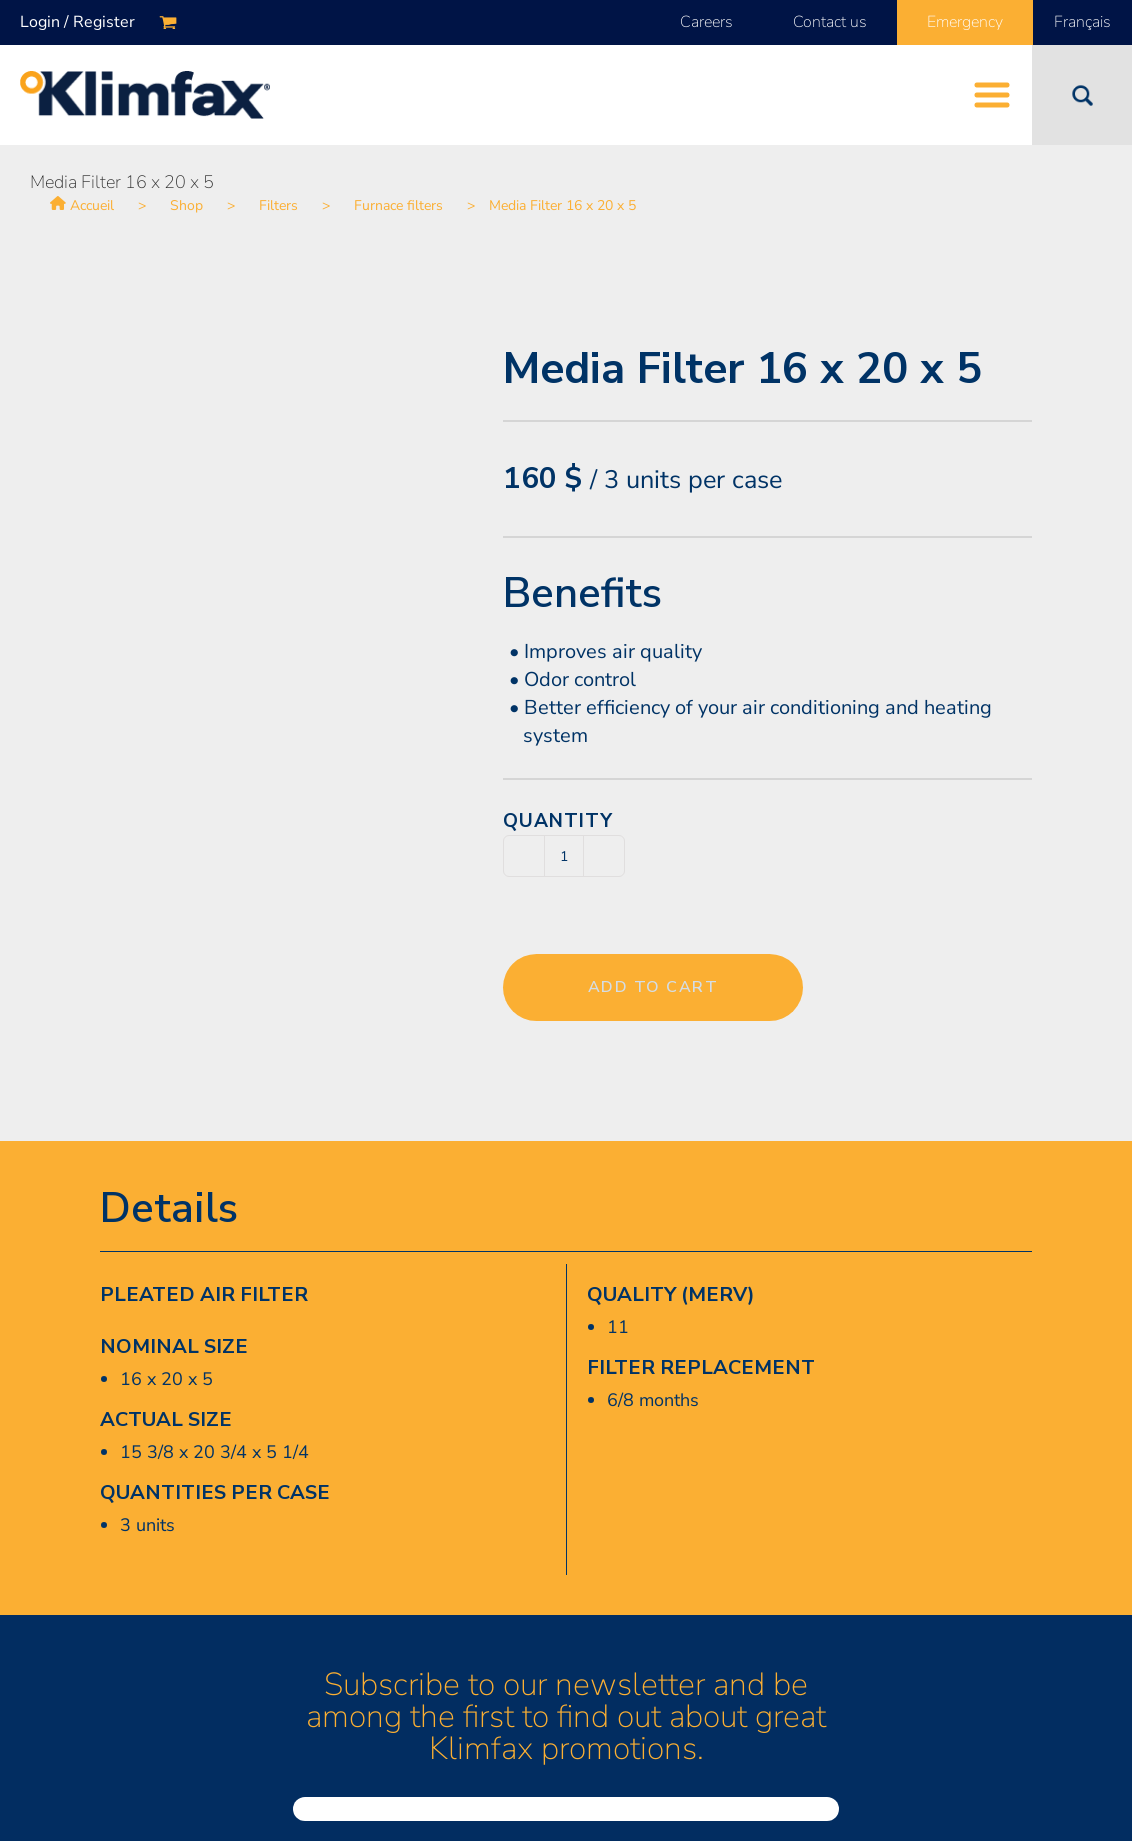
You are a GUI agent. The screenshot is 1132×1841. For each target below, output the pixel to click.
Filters (278, 205)
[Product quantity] (564, 856)
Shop (186, 205)
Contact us (830, 22)
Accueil (92, 205)
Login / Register (77, 22)
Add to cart (653, 987)
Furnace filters (398, 205)
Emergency (965, 22)
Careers (706, 22)
